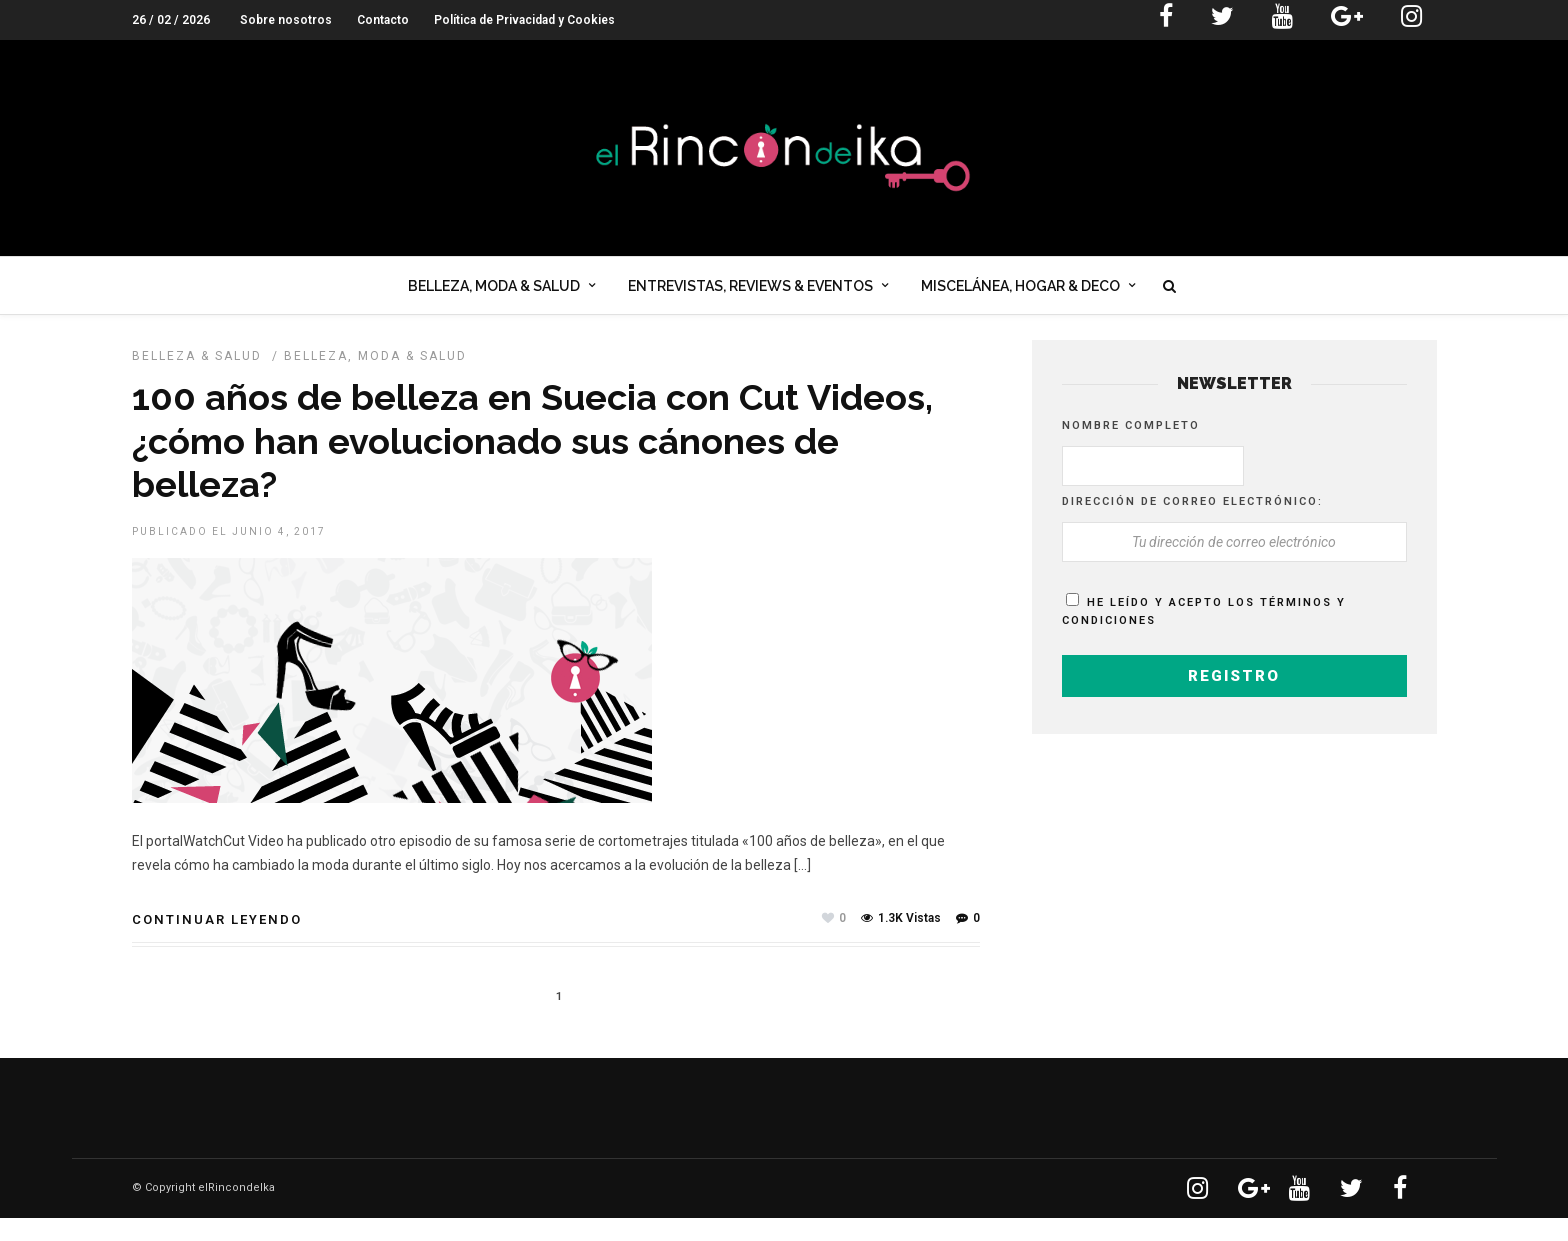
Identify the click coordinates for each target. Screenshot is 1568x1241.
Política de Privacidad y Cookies (524, 20)
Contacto (383, 20)
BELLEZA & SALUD (197, 379)
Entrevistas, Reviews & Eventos (750, 294)
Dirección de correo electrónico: (1192, 524)
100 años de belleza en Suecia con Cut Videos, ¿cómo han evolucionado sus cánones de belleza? (532, 463)
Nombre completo (1131, 448)
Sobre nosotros (286, 20)
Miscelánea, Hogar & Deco (1020, 294)
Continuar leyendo (217, 942)
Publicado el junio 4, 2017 (229, 554)
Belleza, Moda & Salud (494, 294)
